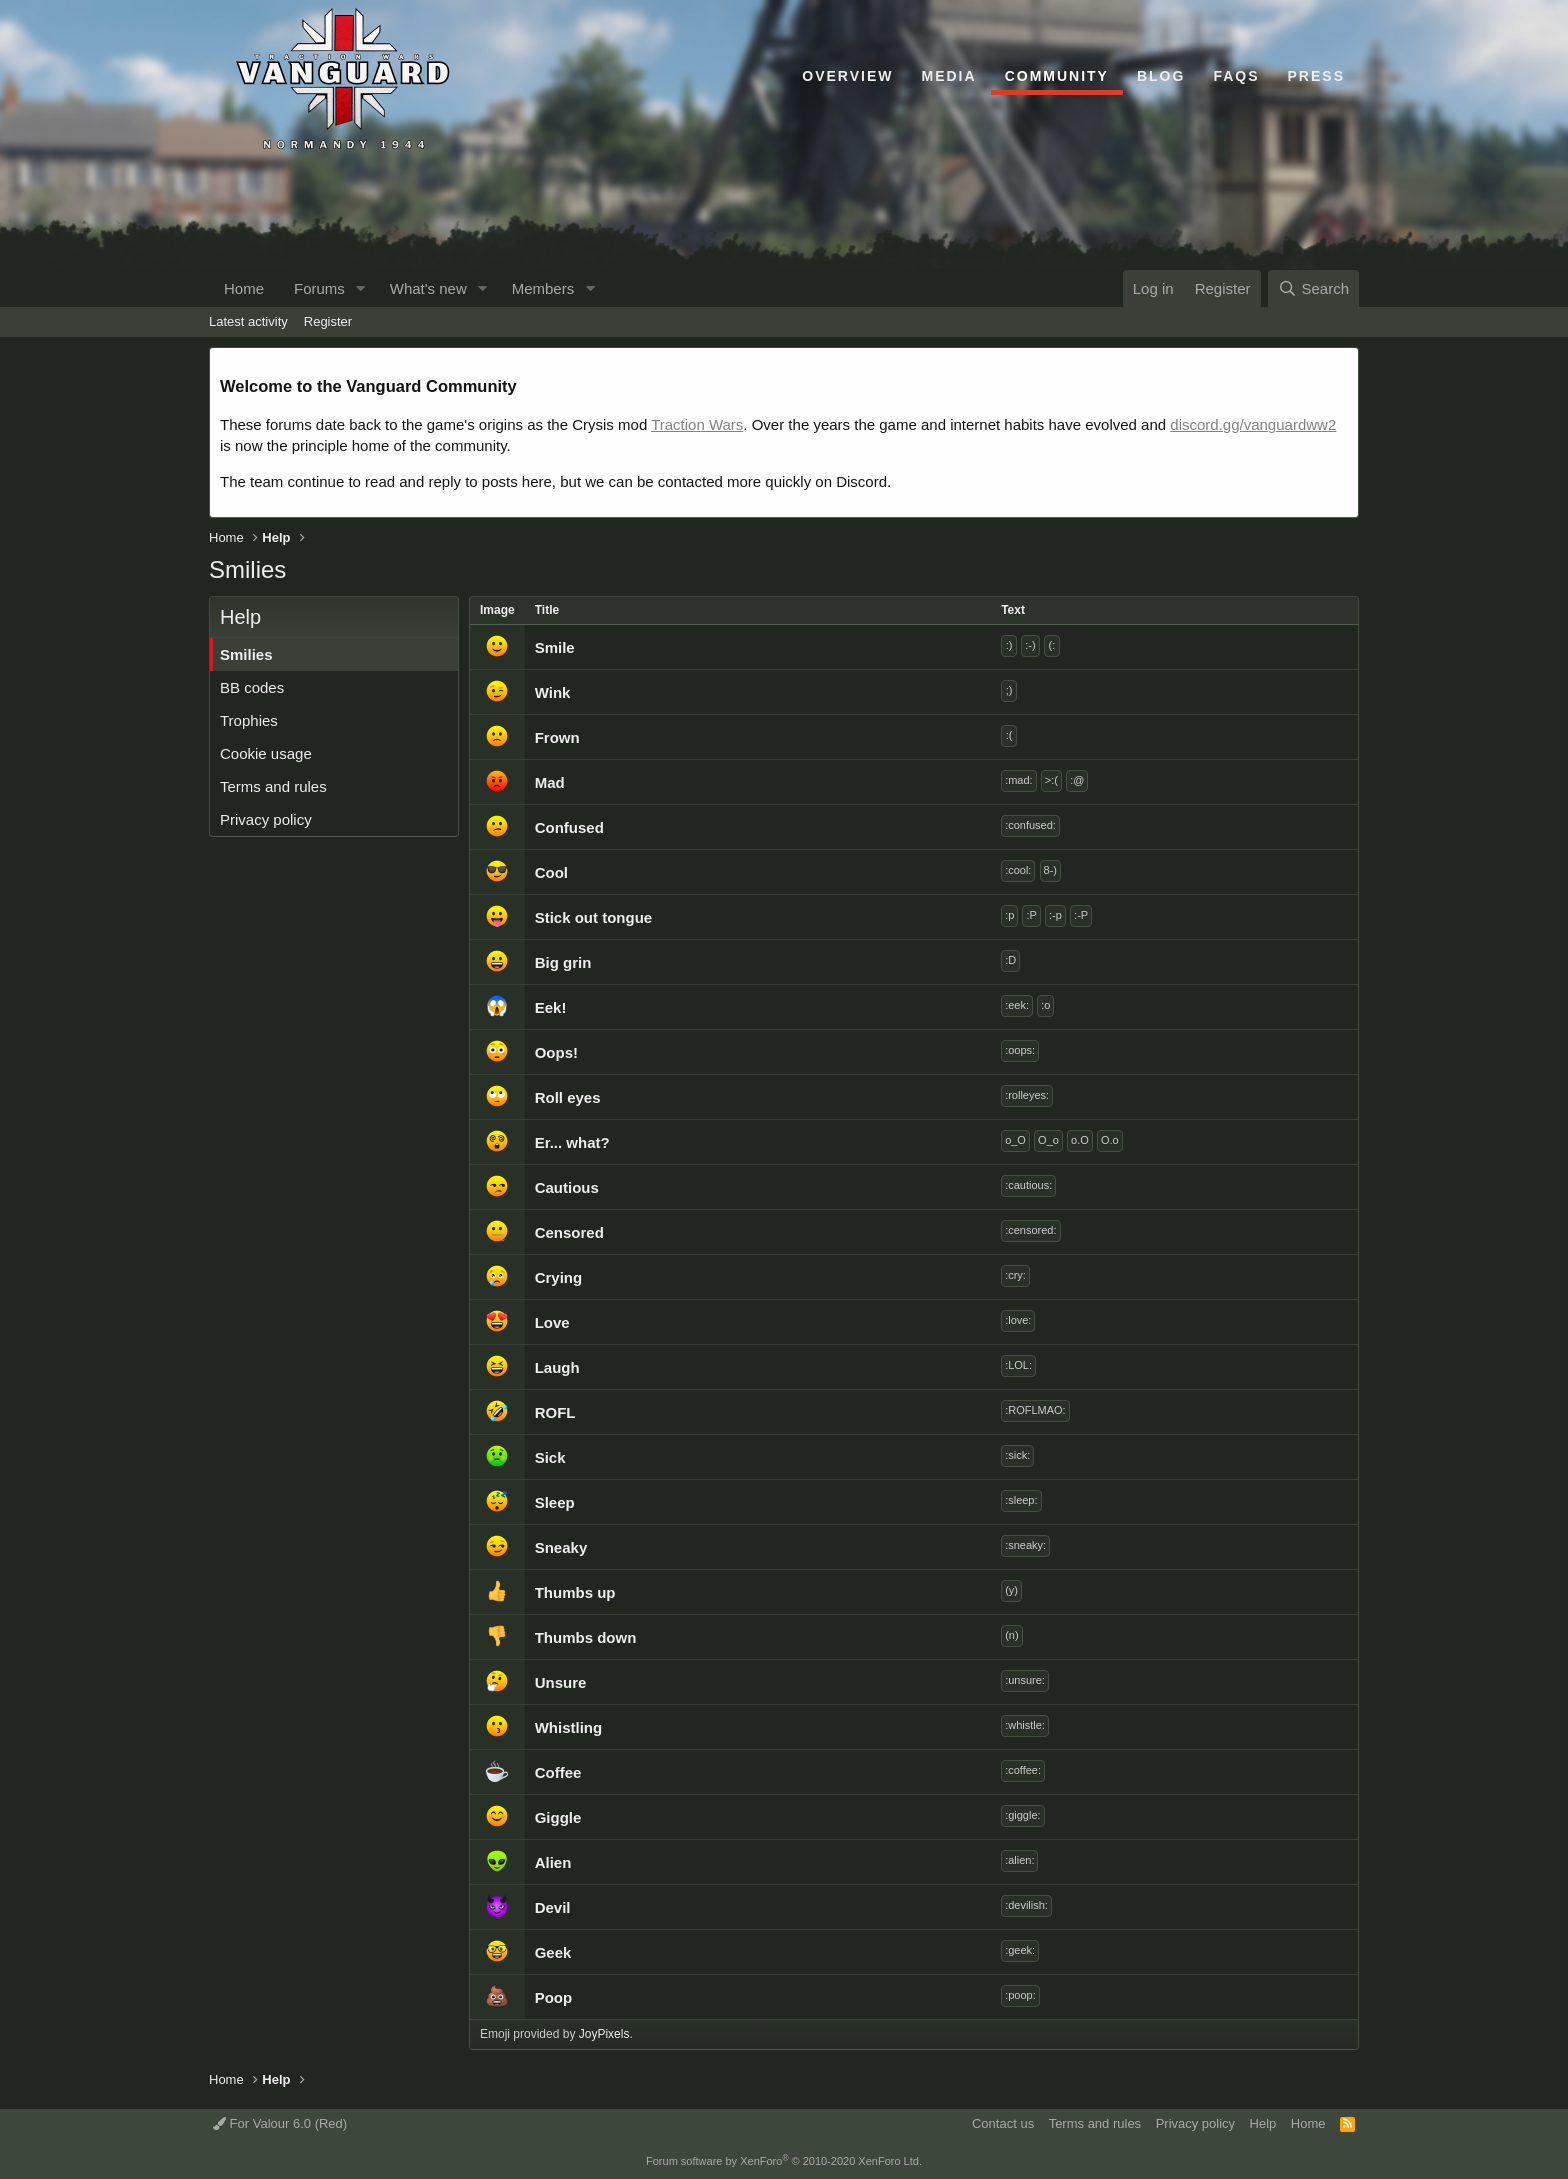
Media (949, 76)
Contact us (1003, 2123)
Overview (847, 76)
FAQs (1236, 76)
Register (328, 321)
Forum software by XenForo (784, 2161)
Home (244, 288)
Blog (1161, 76)
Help (1263, 2123)
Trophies (249, 720)
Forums (319, 288)
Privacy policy (266, 819)
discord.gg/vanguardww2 (1253, 424)
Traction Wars (697, 424)
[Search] (1313, 288)
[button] (361, 288)
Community (1057, 76)
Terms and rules (273, 786)
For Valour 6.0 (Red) (280, 2123)
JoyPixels (604, 2034)
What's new (428, 288)
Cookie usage (266, 753)
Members (543, 288)
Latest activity (248, 321)
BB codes (252, 687)
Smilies (246, 654)
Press (1316, 76)
